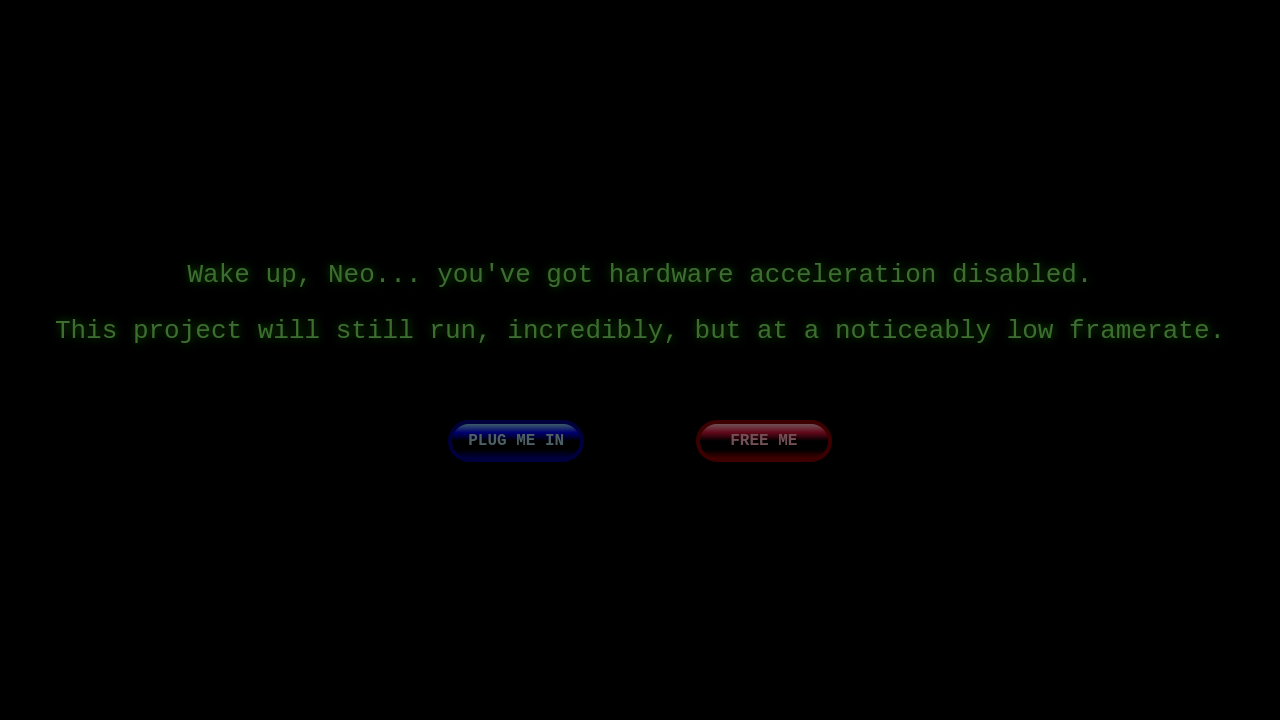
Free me (763, 455)
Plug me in (516, 455)
